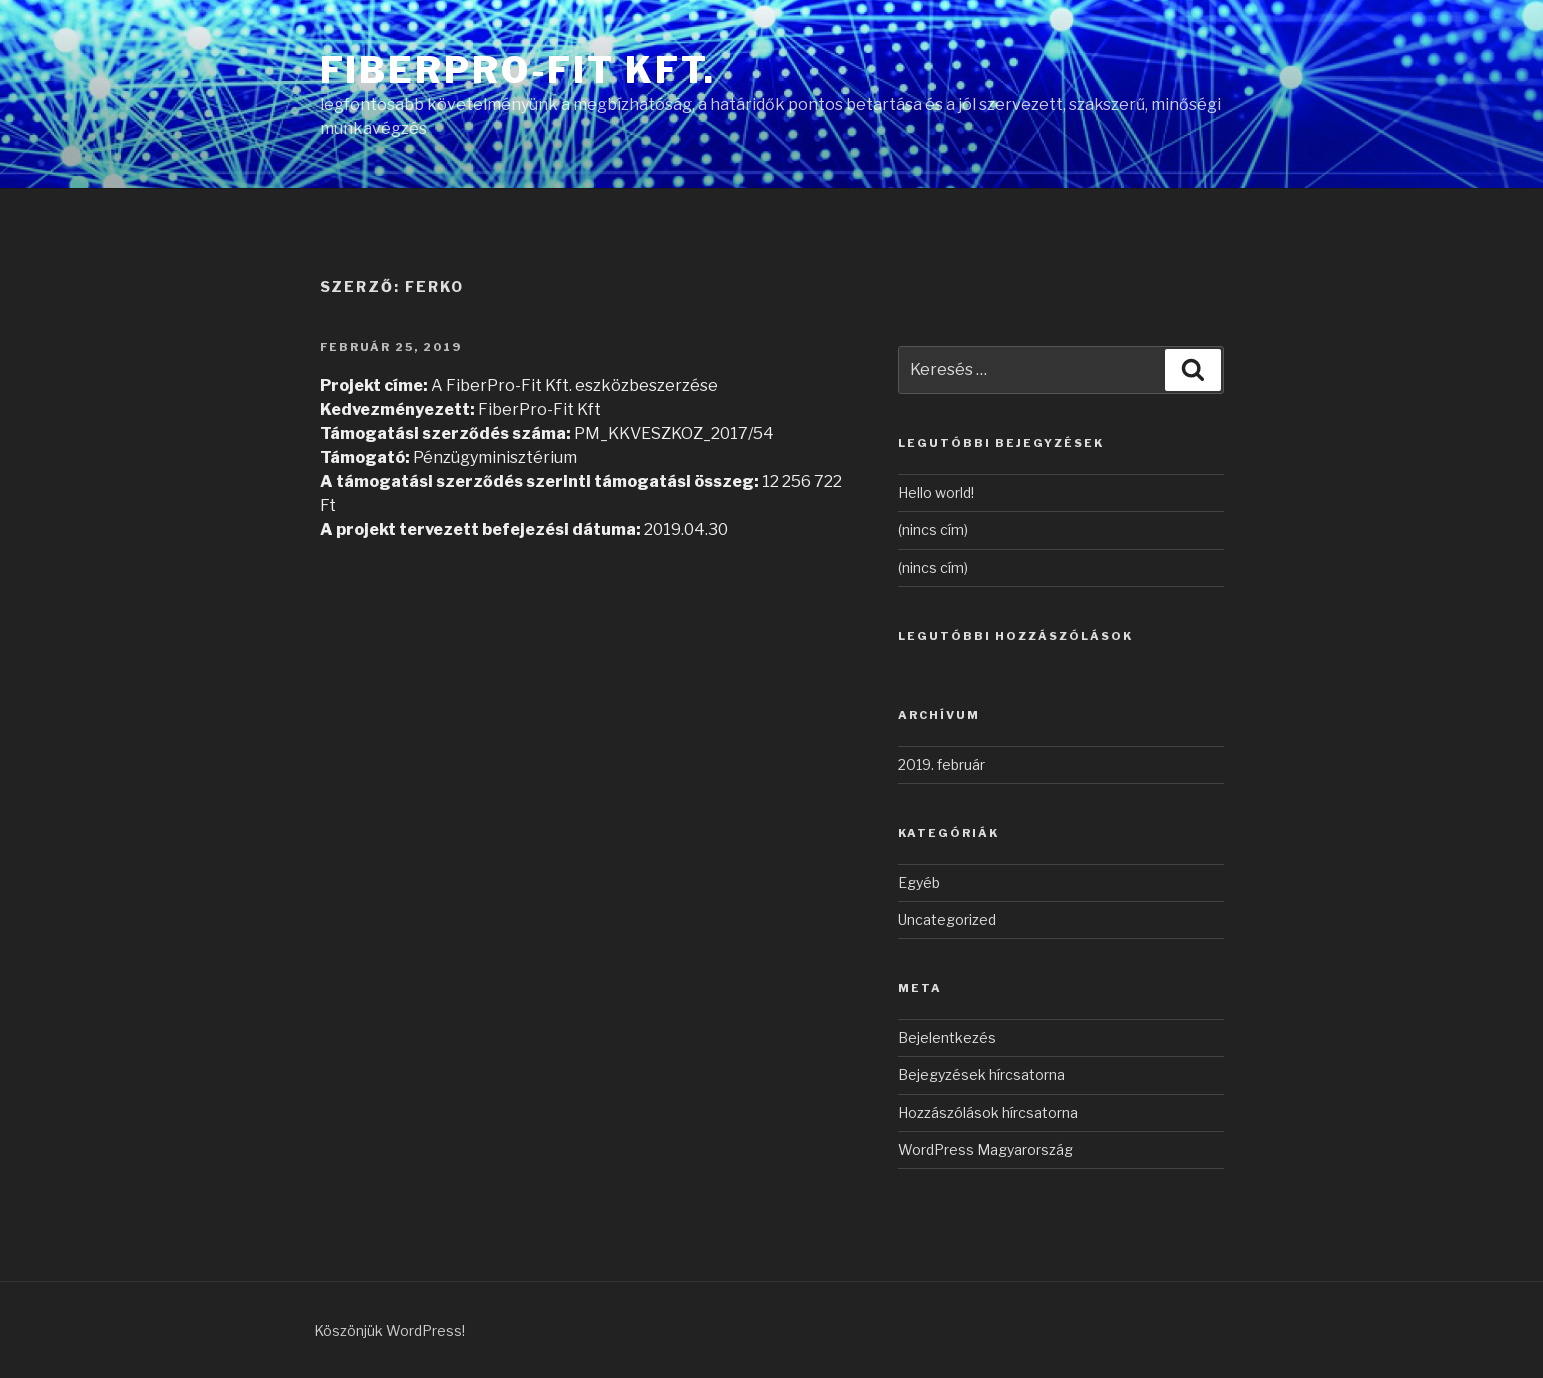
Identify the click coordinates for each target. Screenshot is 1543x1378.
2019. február (941, 764)
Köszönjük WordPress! (389, 1330)
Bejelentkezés (947, 1037)
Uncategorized (947, 919)
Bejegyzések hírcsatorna (981, 1074)
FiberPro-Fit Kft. (518, 70)
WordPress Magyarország (985, 1149)
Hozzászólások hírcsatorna (988, 1112)
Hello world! (936, 492)
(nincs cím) (933, 529)
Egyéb (919, 882)
